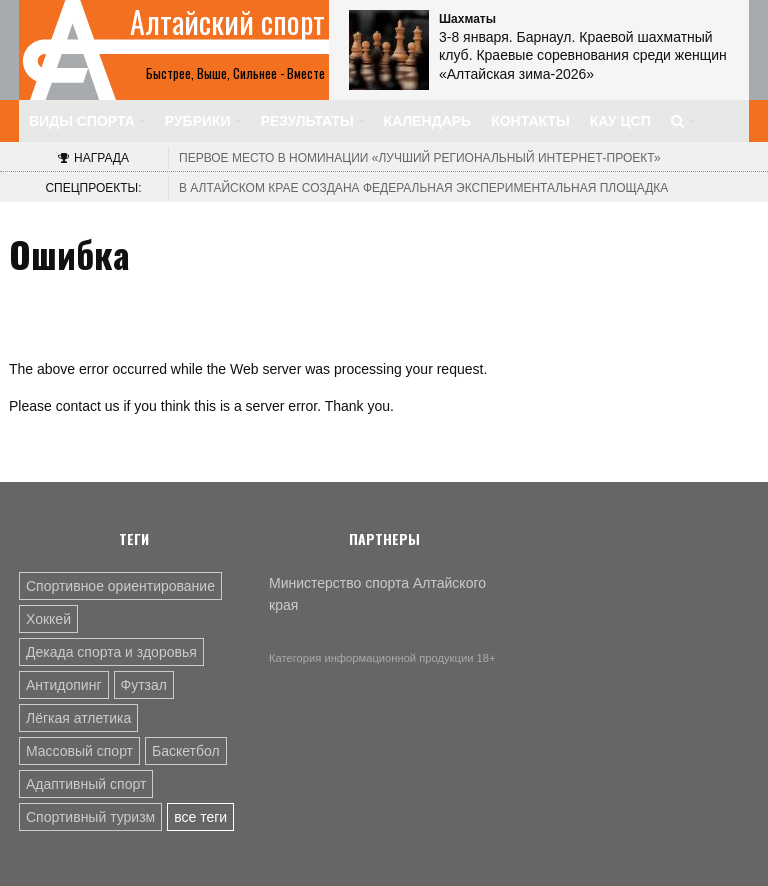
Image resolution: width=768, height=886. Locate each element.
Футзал (144, 685)
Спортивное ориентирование (120, 586)
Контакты (530, 121)
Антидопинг (64, 685)
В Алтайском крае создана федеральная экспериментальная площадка (423, 188)
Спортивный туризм (90, 817)
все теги (200, 817)
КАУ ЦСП (620, 121)
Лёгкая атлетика (78, 718)
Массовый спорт (79, 751)
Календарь (428, 121)
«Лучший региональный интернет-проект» (420, 158)
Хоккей (48, 619)
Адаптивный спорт (86, 784)
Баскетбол (186, 751)
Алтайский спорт (227, 22)
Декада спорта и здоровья (111, 652)
